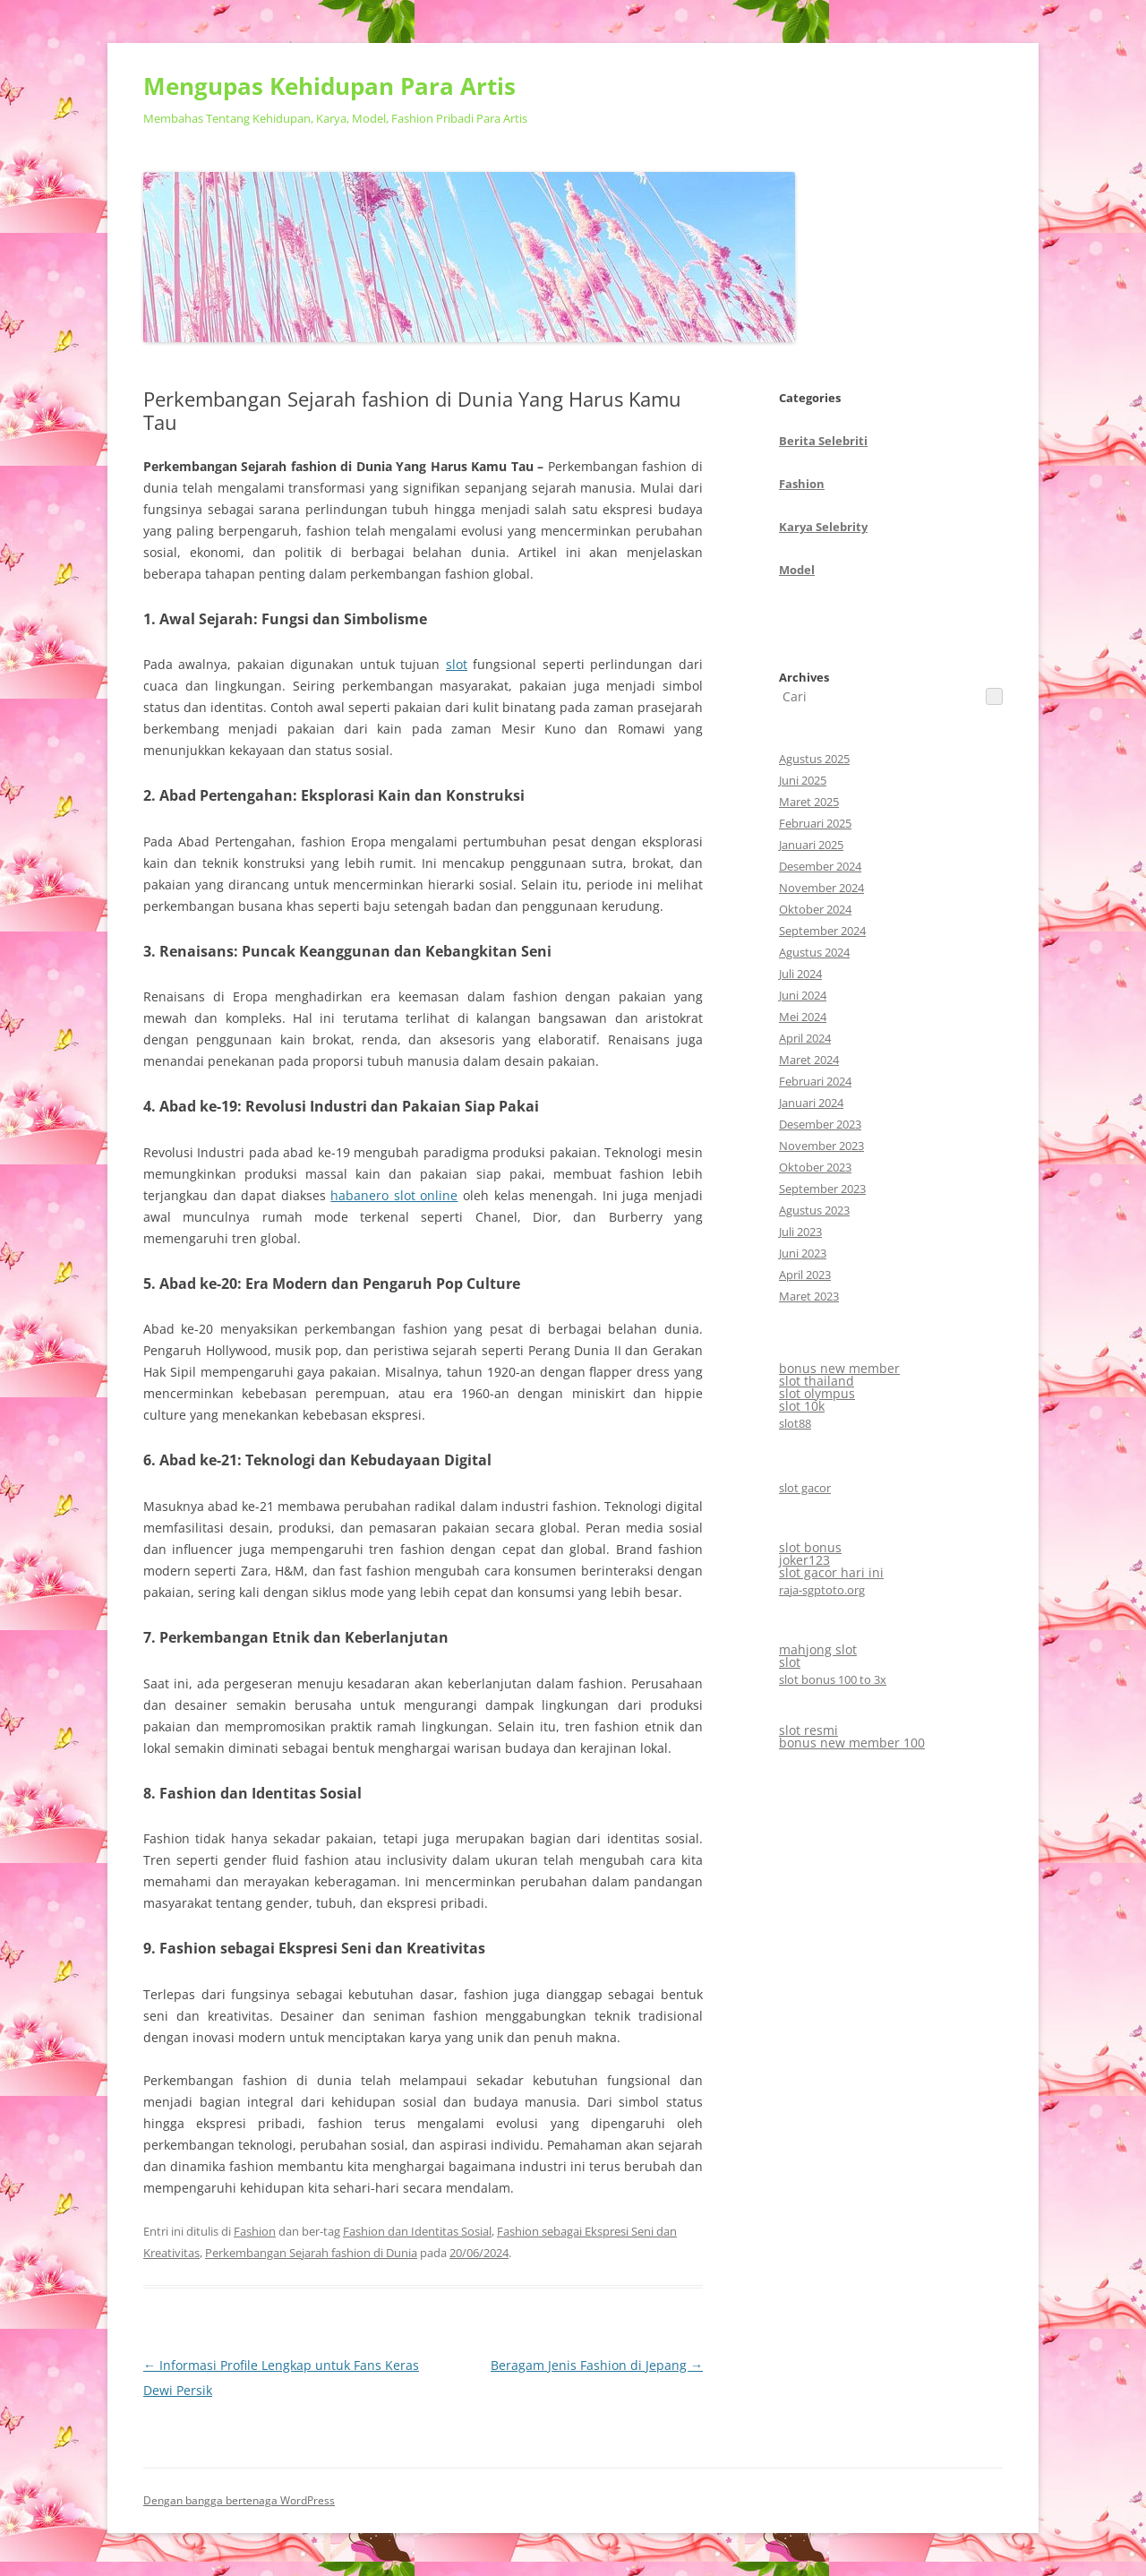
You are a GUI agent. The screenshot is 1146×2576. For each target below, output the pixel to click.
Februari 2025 (815, 823)
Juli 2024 (800, 974)
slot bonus (810, 1547)
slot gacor (805, 1488)
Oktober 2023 (815, 1167)
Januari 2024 (811, 1103)
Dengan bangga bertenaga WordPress (239, 2500)
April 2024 (805, 1038)
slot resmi (808, 1730)
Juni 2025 (802, 780)
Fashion (255, 2231)
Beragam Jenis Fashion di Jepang (597, 2365)
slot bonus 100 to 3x (832, 1679)
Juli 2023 (800, 1232)
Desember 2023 (820, 1124)
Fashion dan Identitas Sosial (417, 2231)
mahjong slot (818, 1649)
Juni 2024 (802, 995)
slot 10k (802, 1405)
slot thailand (816, 1380)
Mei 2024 (802, 1017)
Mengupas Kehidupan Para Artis (329, 86)
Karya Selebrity (823, 527)
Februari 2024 (815, 1081)
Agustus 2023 (814, 1210)
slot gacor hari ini (831, 1572)
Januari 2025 (811, 845)
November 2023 (821, 1146)
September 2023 (822, 1189)
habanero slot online (394, 1195)
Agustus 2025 (814, 759)
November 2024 (821, 888)
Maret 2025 (809, 802)
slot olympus (817, 1393)
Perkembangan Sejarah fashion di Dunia (311, 2253)
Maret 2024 (809, 1060)
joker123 (804, 1559)
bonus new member (839, 1368)
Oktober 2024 (815, 909)
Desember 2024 (820, 866)
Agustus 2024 (814, 952)
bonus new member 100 (852, 1742)
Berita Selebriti (823, 441)
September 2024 (822, 931)
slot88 (795, 1423)
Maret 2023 (809, 1296)
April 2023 (805, 1275)
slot (456, 664)
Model (797, 570)
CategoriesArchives (823, 537)
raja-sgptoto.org (822, 1590)
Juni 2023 (802, 1253)
